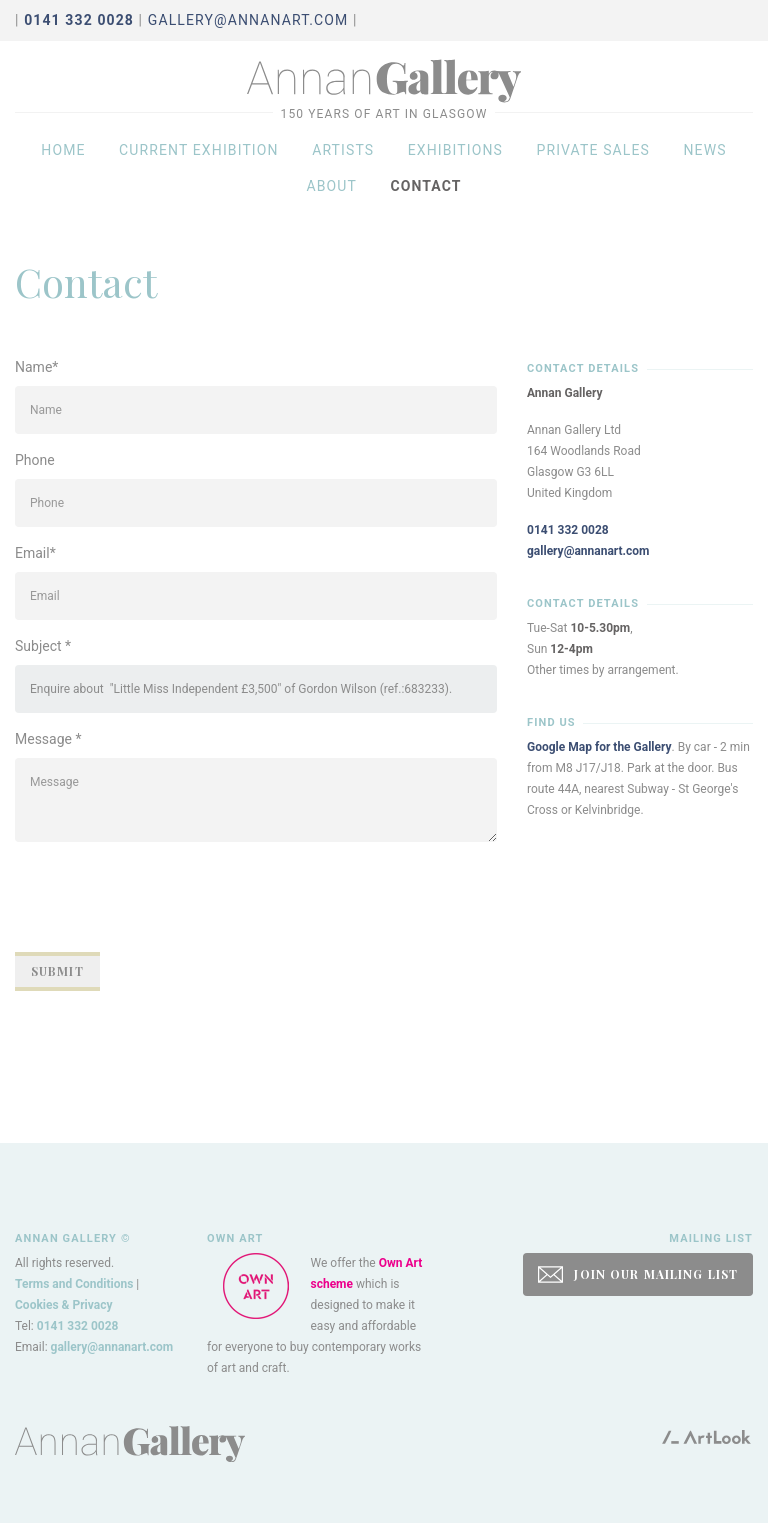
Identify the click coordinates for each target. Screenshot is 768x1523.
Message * (48, 739)
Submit (57, 971)
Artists (343, 172)
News (704, 172)
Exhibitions (455, 172)
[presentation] (167, 897)
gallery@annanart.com (248, 20)
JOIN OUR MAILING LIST (638, 1274)
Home (63, 172)
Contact (425, 208)
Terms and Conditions (74, 1284)
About (331, 208)
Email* (35, 553)
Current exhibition (199, 172)
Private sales (593, 172)
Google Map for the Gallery (599, 747)
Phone (35, 460)
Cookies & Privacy (64, 1305)
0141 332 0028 (568, 530)
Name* (36, 367)
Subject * (43, 646)
